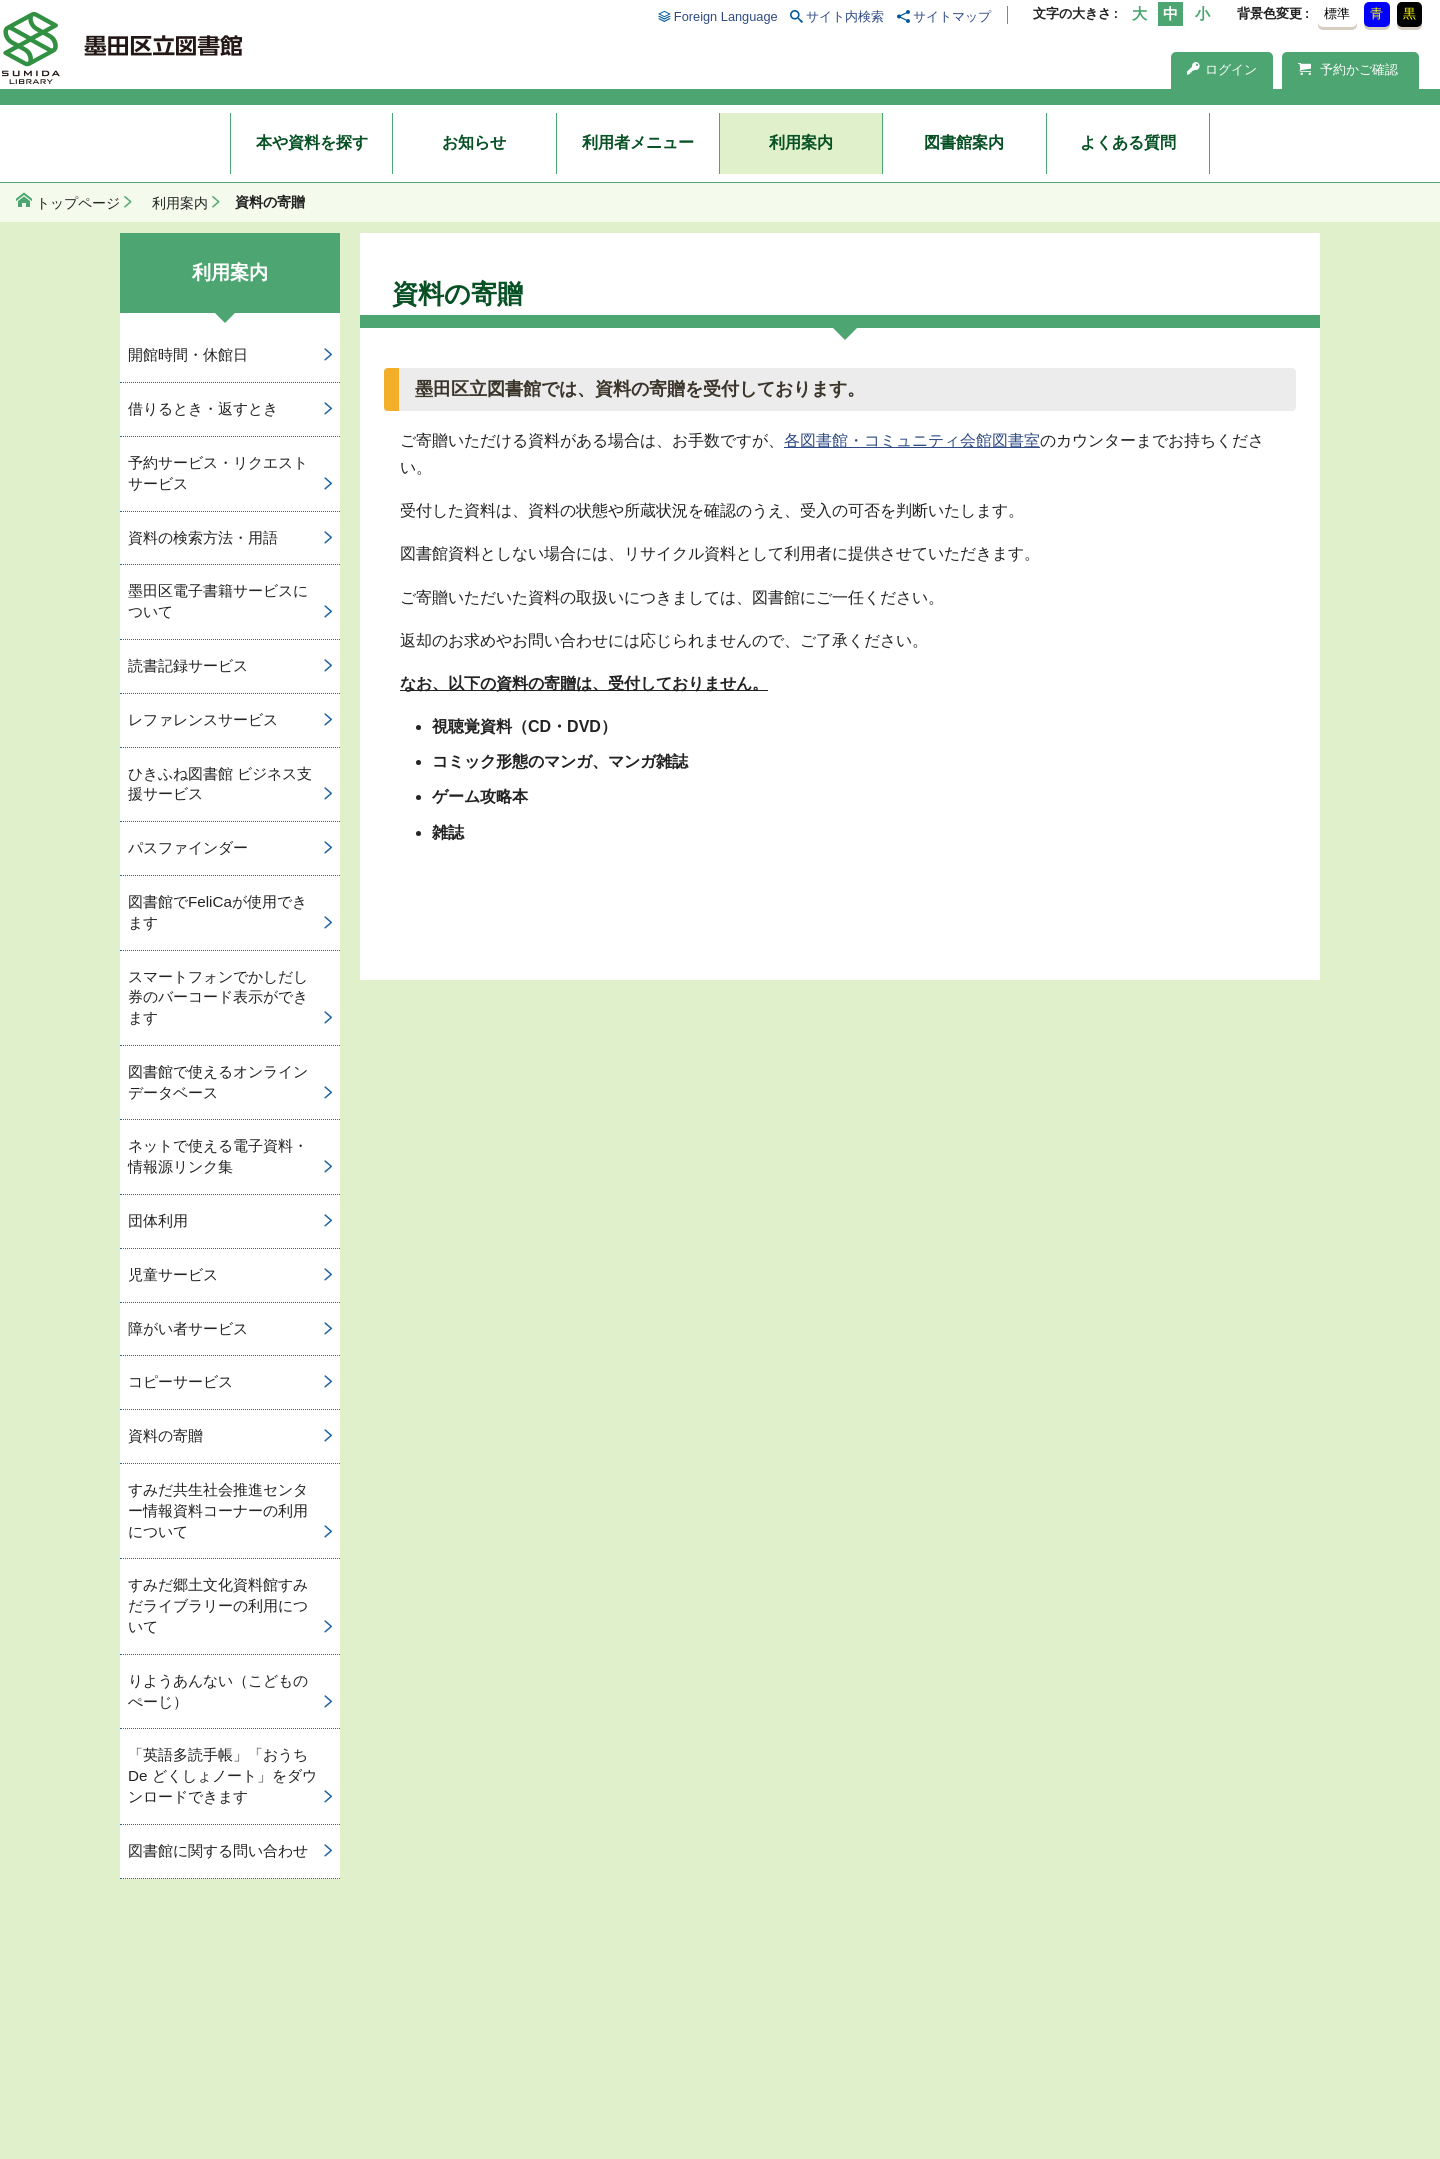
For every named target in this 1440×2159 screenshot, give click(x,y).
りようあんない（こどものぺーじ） (218, 1691)
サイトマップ (952, 16)
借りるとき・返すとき (203, 408)
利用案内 (801, 142)
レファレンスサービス (203, 719)
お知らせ (474, 142)
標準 (1337, 13)
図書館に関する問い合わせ (218, 1850)
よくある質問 (1128, 142)
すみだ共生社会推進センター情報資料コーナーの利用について (218, 1510)
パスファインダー (188, 847)
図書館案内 (964, 142)
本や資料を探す (312, 142)
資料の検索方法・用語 (203, 537)
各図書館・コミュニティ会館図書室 (912, 440)
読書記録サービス (188, 665)
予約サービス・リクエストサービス (218, 473)
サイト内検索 (845, 16)
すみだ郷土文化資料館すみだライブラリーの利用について (218, 1605)
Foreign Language (726, 16)
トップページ (78, 203)
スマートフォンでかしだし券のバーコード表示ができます (218, 997)
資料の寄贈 (165, 1435)
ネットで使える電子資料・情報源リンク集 (218, 1156)
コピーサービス (180, 1381)
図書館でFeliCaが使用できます (217, 912)
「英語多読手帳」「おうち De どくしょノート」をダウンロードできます (222, 1775)
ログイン (1222, 69)
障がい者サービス (188, 1328)
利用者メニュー (638, 142)
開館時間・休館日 (188, 354)
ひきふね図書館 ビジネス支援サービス (220, 784)
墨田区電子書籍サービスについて (218, 601)
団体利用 (158, 1220)
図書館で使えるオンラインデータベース (218, 1082)
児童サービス (173, 1274)
